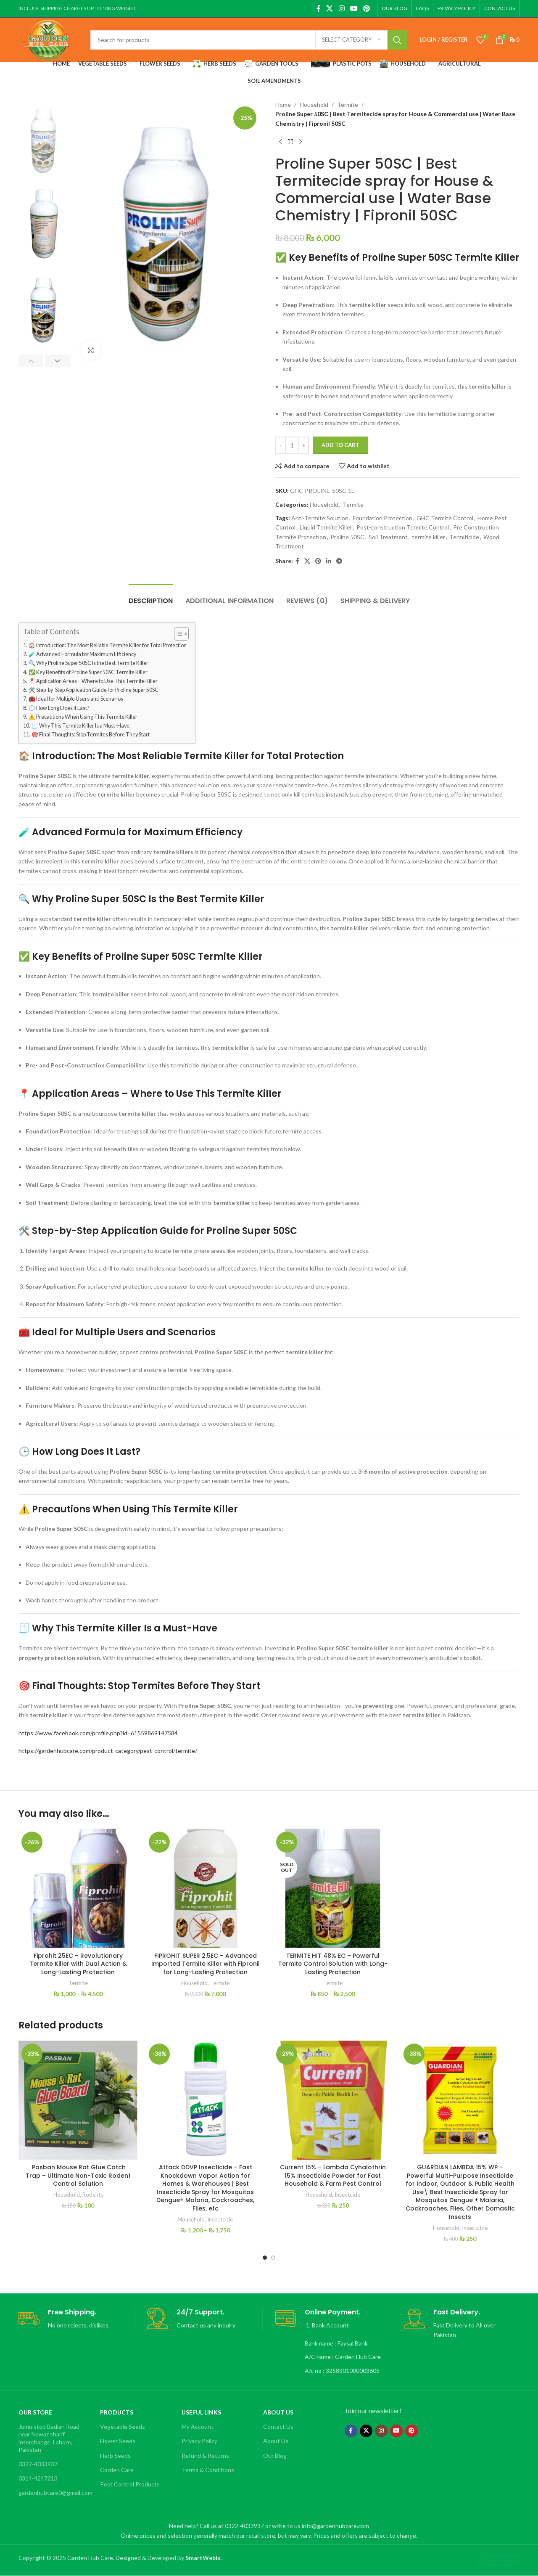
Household (314, 104)
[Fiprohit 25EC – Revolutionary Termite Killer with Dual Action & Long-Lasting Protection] (77, 1888)
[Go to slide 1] (265, 2258)
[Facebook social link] (318, 8)
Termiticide (464, 536)
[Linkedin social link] (329, 561)
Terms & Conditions (208, 2469)
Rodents (92, 2194)
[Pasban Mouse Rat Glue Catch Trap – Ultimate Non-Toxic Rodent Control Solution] (77, 2100)
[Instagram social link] (341, 8)
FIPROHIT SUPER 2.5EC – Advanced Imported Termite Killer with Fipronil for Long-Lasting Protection (205, 1963)
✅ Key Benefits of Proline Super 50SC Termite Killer (88, 672)
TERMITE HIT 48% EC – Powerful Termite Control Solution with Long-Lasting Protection (333, 1963)
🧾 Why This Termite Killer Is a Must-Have (80, 726)
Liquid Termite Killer (326, 527)
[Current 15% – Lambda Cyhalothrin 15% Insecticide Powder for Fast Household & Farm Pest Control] (332, 2100)
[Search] (248, 40)
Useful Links (201, 2412)
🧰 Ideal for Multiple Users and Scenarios (76, 699)
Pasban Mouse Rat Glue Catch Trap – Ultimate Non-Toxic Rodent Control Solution (78, 2175)
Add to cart (340, 445)
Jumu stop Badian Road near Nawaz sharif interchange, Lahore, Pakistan (48, 2438)
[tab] (151, 596)
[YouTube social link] (353, 8)
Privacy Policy (199, 2440)
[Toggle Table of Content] (177, 634)
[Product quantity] (292, 445)
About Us (278, 2412)
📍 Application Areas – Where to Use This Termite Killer (93, 681)
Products (116, 2412)
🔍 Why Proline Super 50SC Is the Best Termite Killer (88, 663)
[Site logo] (48, 38)
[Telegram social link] (339, 561)
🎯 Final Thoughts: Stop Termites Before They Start (91, 734)
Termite (347, 104)
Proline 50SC (347, 536)
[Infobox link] (76, 2319)
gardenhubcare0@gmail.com (55, 2492)
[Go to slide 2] (273, 2258)
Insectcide (220, 2219)
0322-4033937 (38, 2463)
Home (283, 104)
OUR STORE (35, 2412)
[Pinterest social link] (367, 8)
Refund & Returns (205, 2455)
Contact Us (278, 2426)
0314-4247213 (38, 2478)
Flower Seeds (117, 2440)
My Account (198, 2426)
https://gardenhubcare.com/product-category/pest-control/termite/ (107, 1750)
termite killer (428, 536)
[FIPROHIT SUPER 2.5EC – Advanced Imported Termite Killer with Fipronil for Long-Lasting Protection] (205, 1888)
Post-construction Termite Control (402, 527)
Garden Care (117, 2469)
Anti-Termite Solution (319, 518)
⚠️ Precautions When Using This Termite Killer (83, 717)
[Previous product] (280, 142)
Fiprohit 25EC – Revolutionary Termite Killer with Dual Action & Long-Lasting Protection (78, 1963)
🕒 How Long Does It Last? (59, 708)
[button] (30, 361)
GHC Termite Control (445, 518)
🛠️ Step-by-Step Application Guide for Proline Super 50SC (93, 690)
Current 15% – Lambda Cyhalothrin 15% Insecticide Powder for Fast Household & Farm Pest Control (333, 2175)
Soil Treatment (388, 536)
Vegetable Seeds (122, 2426)
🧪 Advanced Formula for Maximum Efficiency (82, 654)
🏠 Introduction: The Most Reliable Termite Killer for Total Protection (108, 645)
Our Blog (275, 2455)
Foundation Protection (382, 518)
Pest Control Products (130, 2484)
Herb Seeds (115, 2455)
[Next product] (300, 142)
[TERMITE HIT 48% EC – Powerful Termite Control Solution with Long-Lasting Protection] (332, 1888)
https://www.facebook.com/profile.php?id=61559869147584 (98, 1733)
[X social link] (330, 8)
